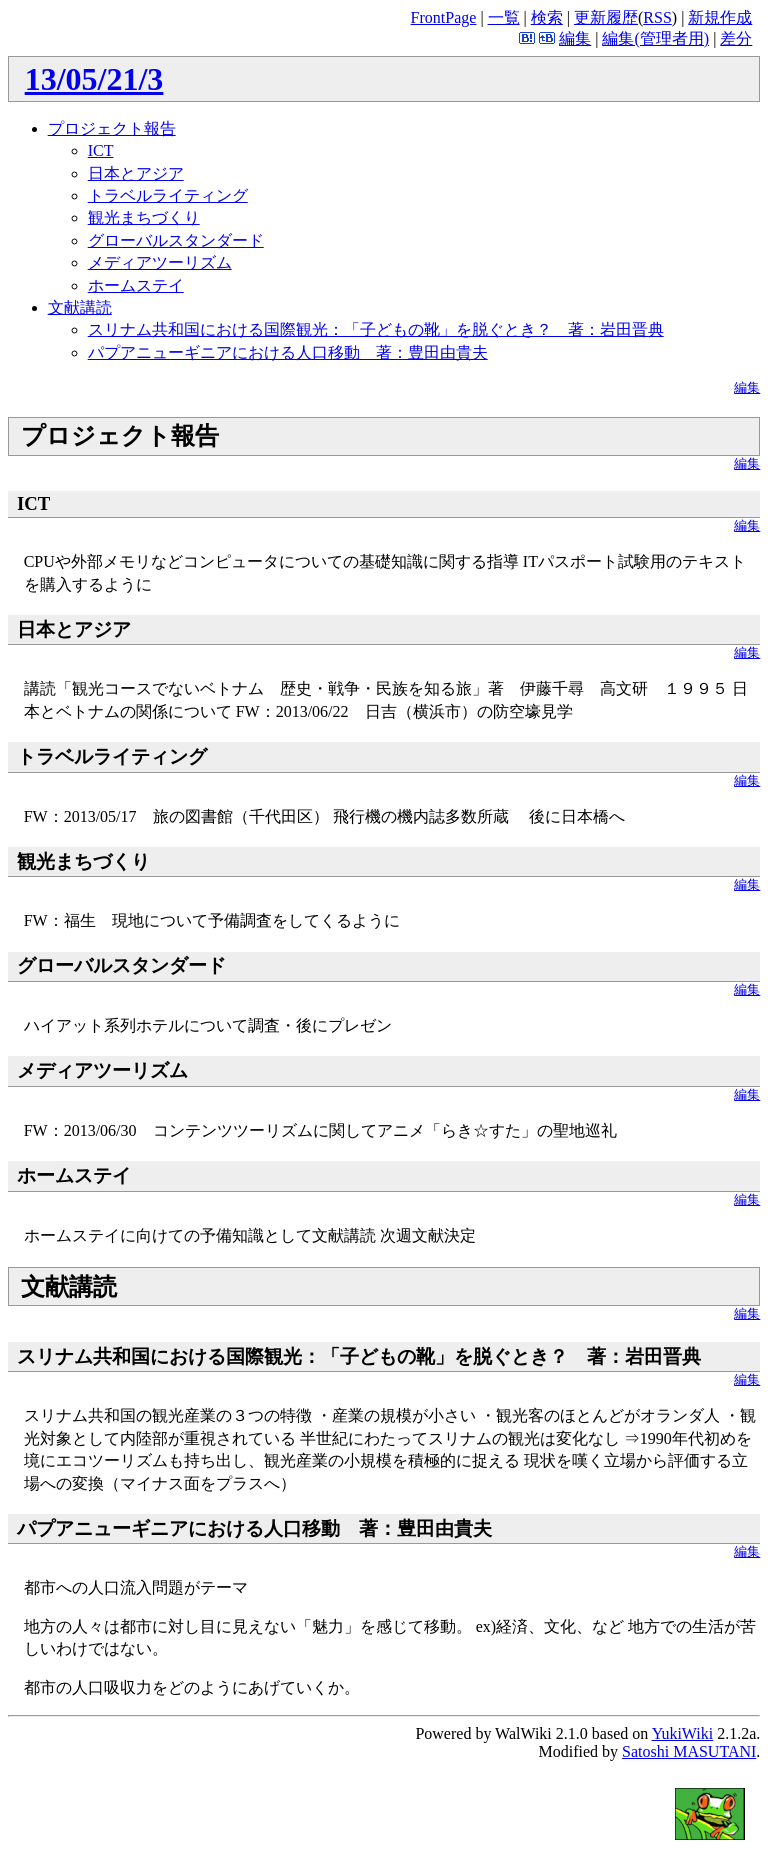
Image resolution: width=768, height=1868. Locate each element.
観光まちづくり (144, 217)
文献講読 (80, 307)
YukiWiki (683, 1733)
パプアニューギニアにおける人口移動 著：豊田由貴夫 (288, 352)
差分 (736, 38)
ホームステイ (136, 285)
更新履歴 (606, 17)
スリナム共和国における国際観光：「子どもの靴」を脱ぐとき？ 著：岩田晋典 (376, 329)
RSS (657, 17)
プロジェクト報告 (112, 128)
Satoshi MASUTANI (689, 1751)
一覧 (504, 17)
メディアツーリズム (160, 262)
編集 (575, 38)
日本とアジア (136, 173)
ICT (101, 150)
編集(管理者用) (655, 38)
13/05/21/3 (94, 79)
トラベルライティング (168, 195)
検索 (547, 17)
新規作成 (720, 17)
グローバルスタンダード (176, 240)
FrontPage (444, 17)
